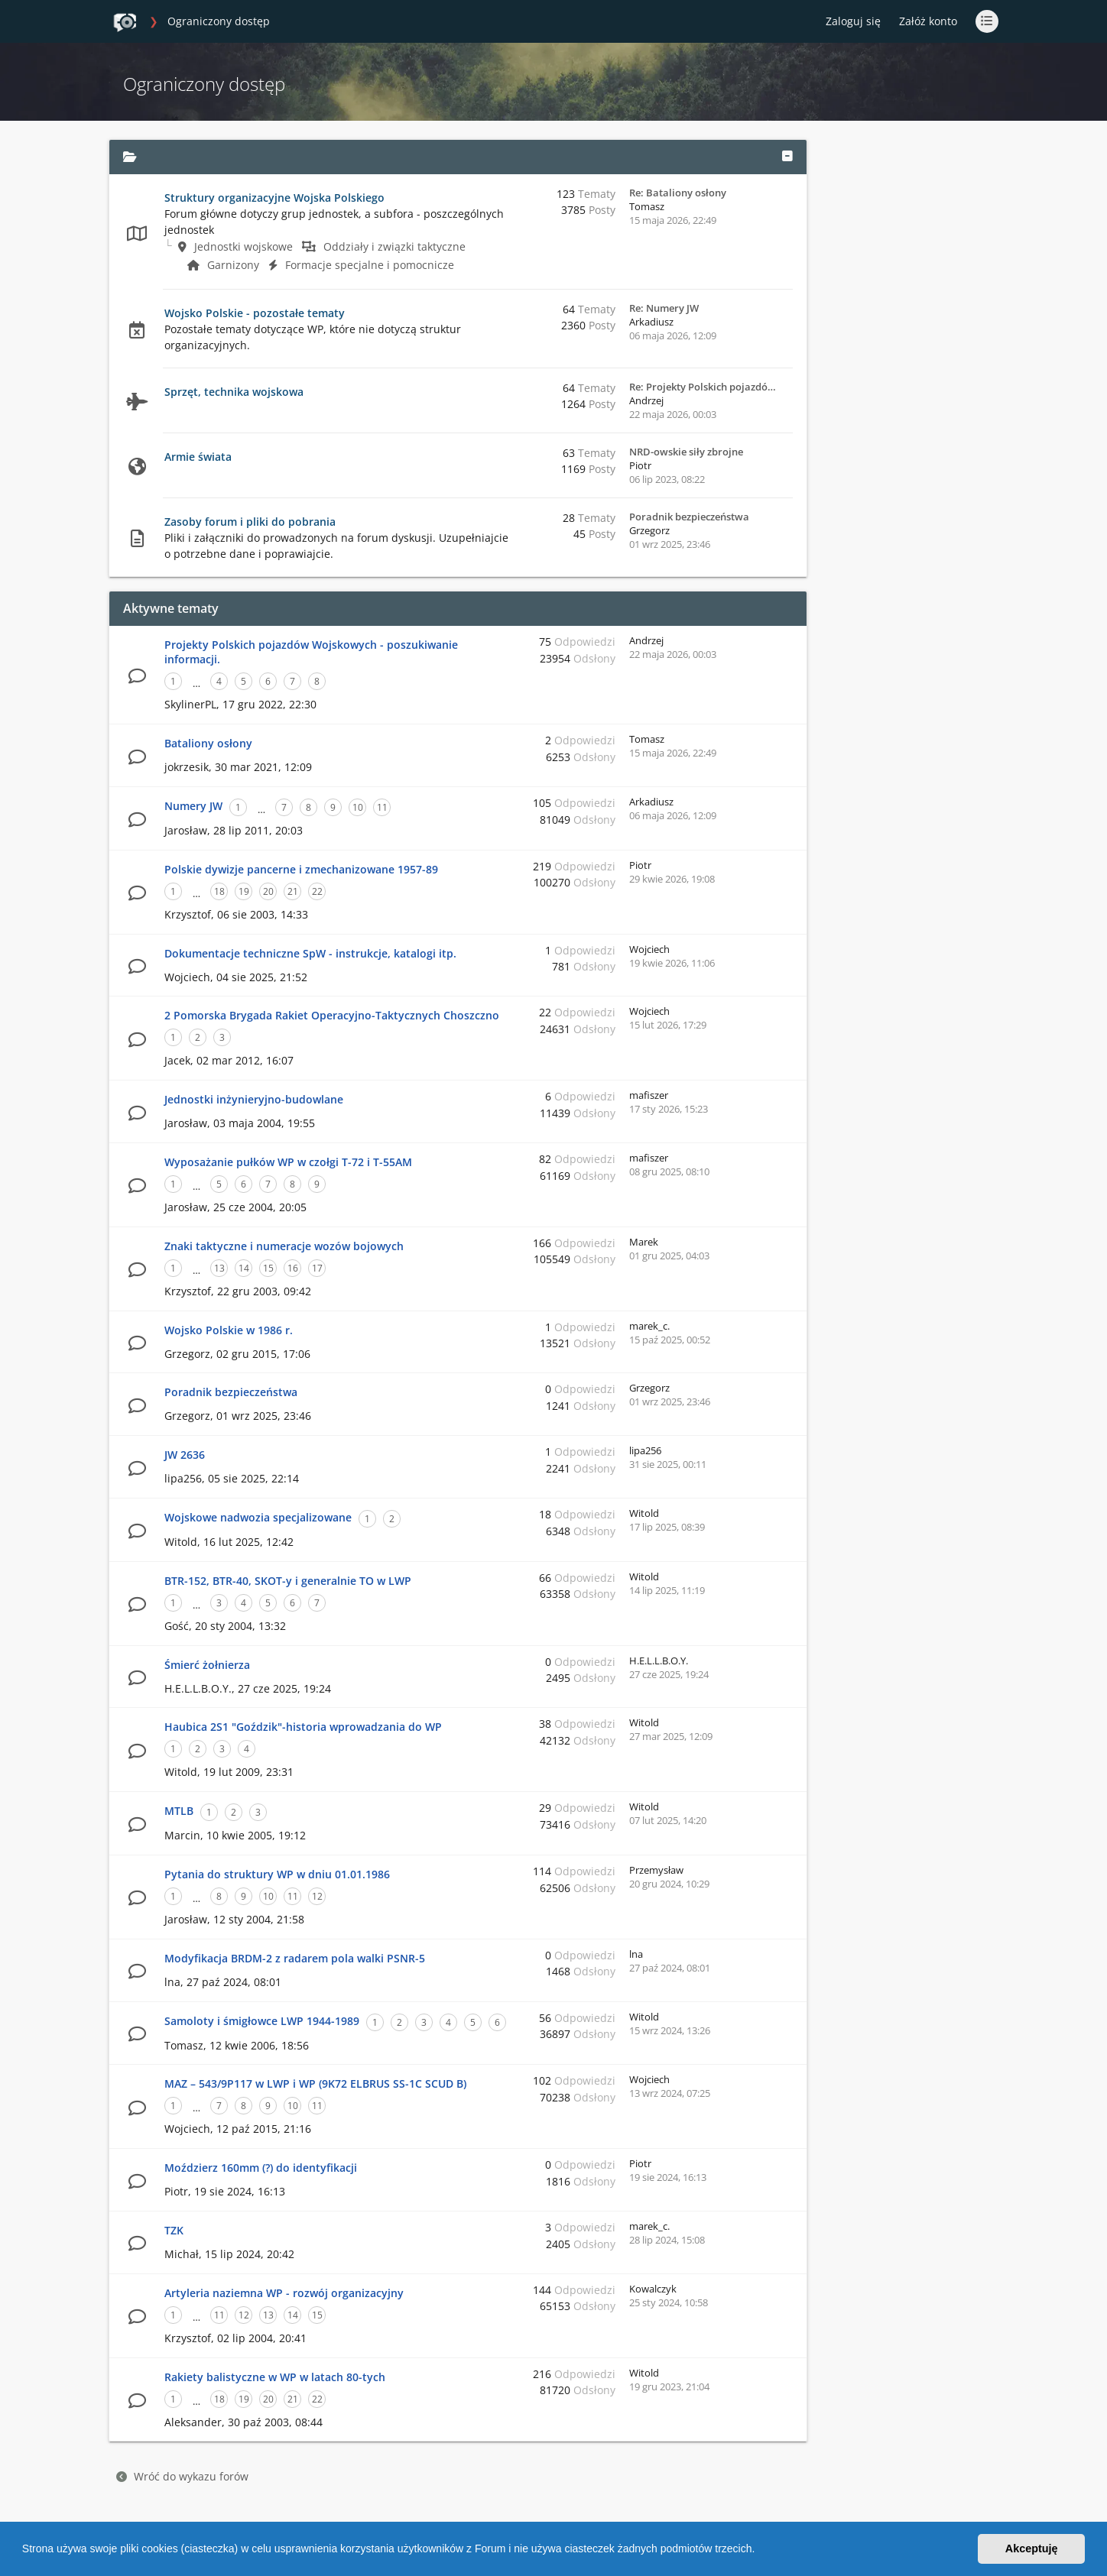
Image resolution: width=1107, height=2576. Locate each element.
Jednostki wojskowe (235, 246)
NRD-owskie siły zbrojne (686, 451)
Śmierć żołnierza (207, 1664)
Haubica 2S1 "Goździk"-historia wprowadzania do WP (303, 1726)
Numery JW (193, 806)
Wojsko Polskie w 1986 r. (228, 1330)
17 (317, 1268)
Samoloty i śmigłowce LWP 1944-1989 (261, 2021)
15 (268, 1268)
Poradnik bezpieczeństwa (689, 516)
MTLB (178, 1810)
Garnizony (223, 265)
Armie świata (198, 456)
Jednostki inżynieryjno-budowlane (253, 1099)
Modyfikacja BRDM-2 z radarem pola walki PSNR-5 (294, 1958)
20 (268, 891)
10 (357, 807)
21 (292, 891)
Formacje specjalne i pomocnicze (361, 265)
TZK (173, 2230)
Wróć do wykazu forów (182, 2476)
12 (317, 1896)
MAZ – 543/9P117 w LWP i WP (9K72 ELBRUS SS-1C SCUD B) (315, 2083)
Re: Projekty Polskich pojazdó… (702, 387)
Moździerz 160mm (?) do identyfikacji (260, 2167)
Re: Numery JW (664, 308)
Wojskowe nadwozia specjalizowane (258, 1517)
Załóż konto (928, 21)
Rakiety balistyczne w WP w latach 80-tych (274, 2377)
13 (219, 1268)
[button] (760, 2550)
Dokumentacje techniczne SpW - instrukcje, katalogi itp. (310, 953)
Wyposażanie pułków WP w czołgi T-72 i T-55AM (288, 1162)
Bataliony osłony (208, 743)
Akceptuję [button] (1031, 2548)
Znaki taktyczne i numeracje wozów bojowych (284, 1246)
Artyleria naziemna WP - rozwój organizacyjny (284, 2293)
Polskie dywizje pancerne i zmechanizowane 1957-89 (301, 869)
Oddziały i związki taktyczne (384, 246)
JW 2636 (184, 1454)
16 (292, 1268)
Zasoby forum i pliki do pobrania (250, 521)
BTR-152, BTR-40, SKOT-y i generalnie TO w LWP (287, 1580)
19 (244, 891)
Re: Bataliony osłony (677, 192)
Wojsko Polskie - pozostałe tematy (254, 313)
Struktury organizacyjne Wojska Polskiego (274, 197)
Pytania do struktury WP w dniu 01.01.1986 (277, 1874)
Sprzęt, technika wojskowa (234, 391)
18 (219, 891)
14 (244, 1268)
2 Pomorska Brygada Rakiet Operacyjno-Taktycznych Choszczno (331, 1015)
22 (317, 891)
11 (382, 807)
